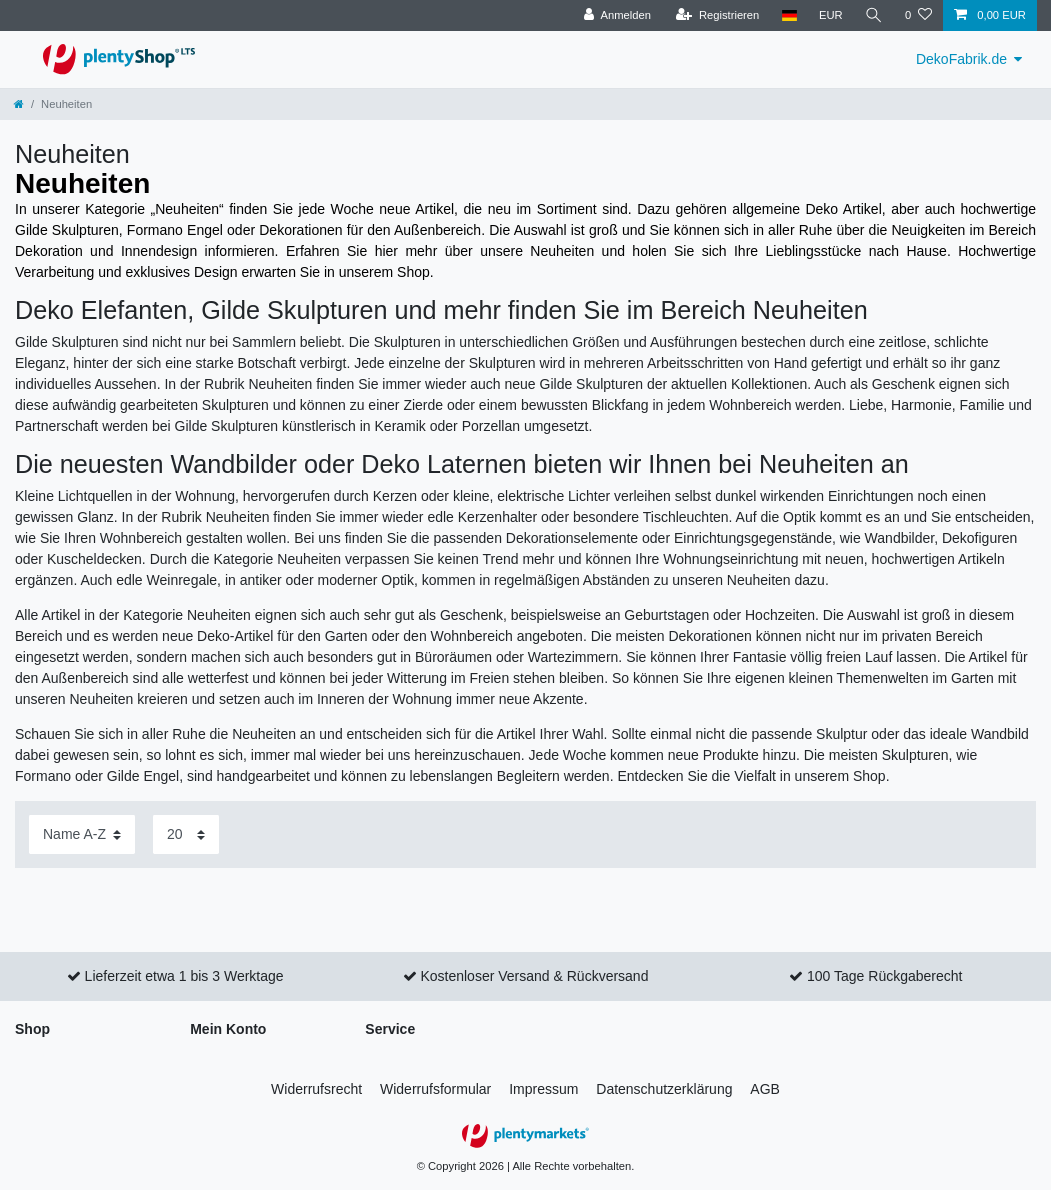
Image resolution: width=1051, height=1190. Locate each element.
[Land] (788, 15)
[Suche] (874, 15)
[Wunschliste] (918, 15)
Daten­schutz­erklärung (664, 1089)
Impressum (543, 1089)
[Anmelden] (617, 15)
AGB (765, 1089)
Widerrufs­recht (316, 1089)
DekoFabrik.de (961, 59)
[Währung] (831, 15)
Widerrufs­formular (435, 1089)
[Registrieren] (717, 15)
